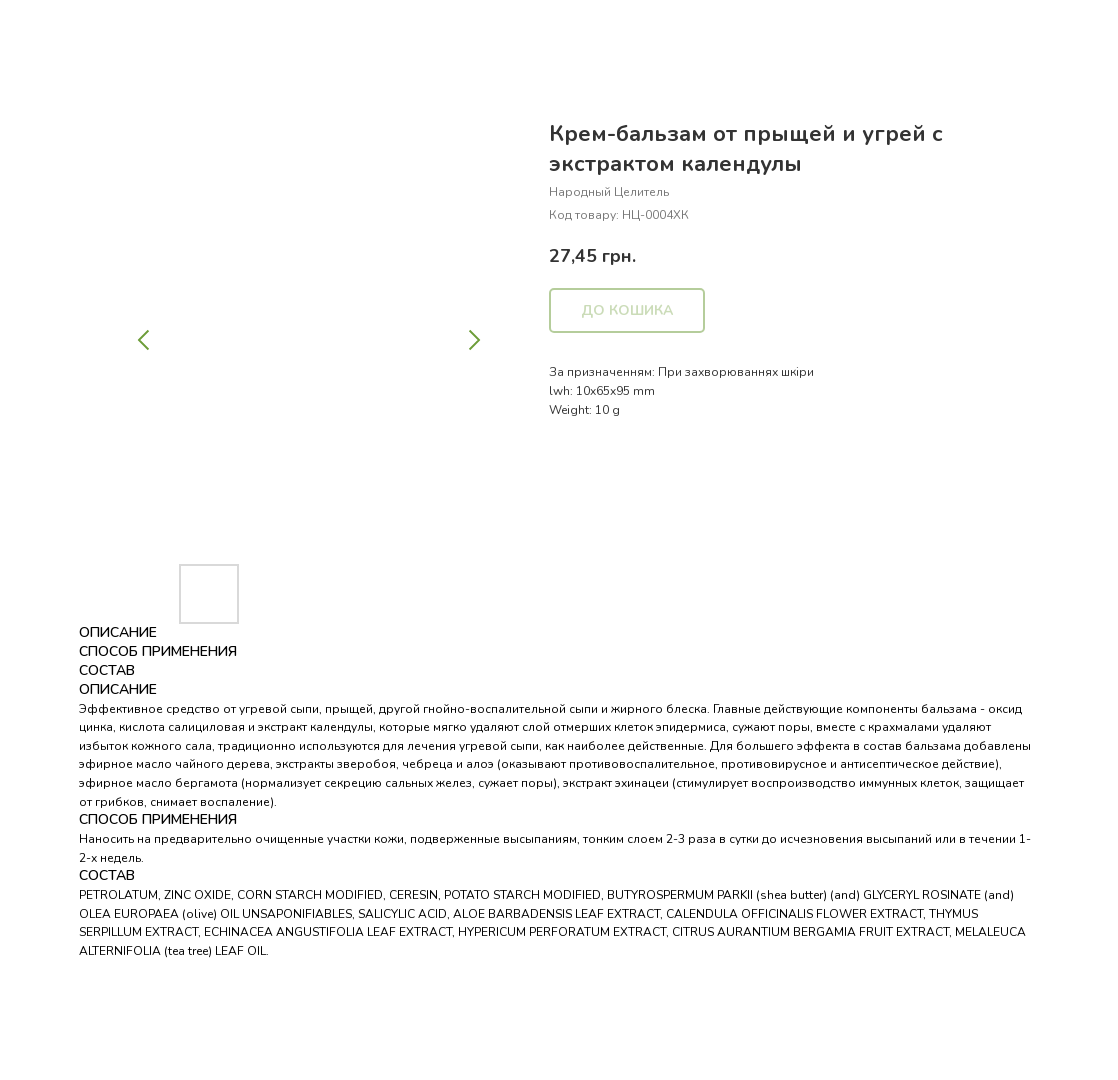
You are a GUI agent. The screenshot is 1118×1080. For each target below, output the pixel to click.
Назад (53, 29)
